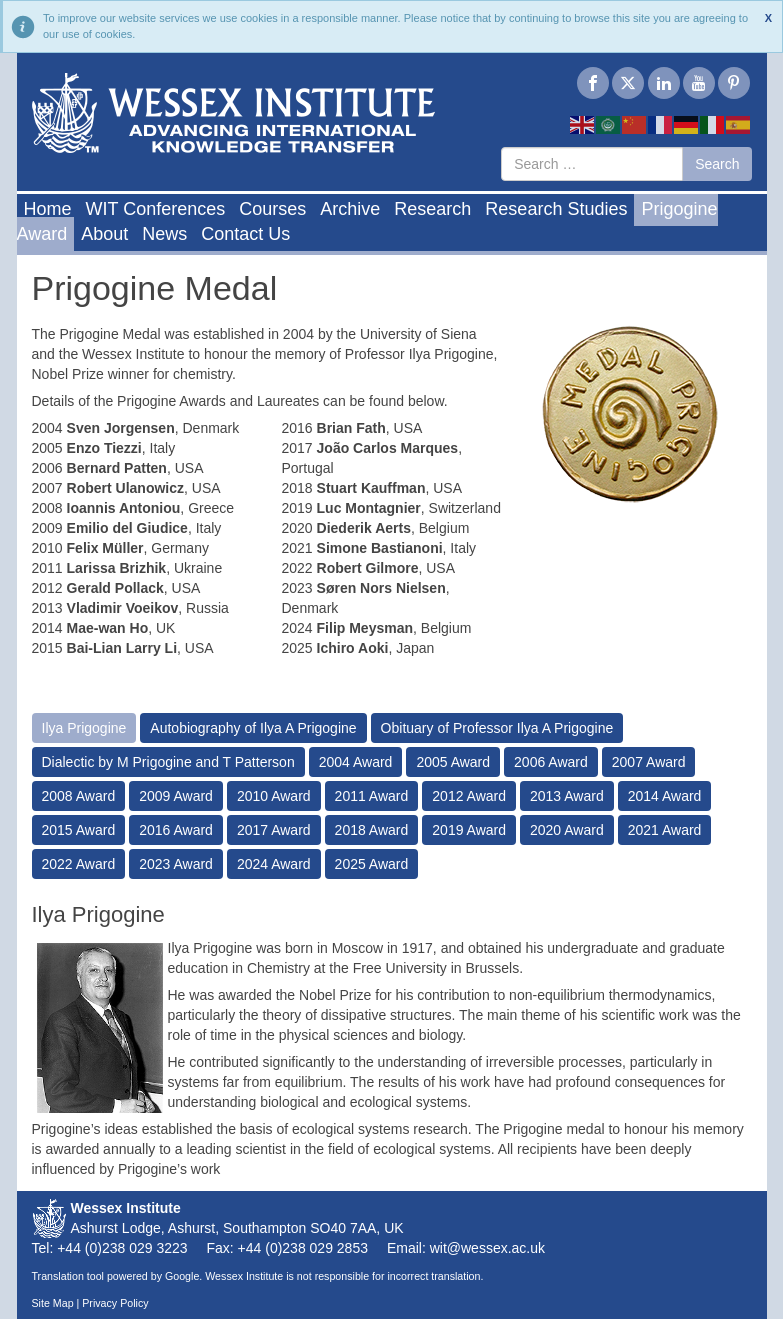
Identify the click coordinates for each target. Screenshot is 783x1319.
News (164, 234)
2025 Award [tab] (372, 864)
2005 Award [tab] (453, 762)
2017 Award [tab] (274, 830)
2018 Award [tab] (372, 830)
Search (717, 164)
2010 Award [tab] (274, 796)
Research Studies (556, 209)
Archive (350, 209)
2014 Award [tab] (665, 796)
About (104, 234)
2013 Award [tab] (567, 796)
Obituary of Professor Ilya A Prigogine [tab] (497, 728)
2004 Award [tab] (356, 762)
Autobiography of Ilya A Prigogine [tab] (253, 728)
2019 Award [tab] (469, 830)
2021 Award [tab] (665, 830)
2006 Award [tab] (551, 762)
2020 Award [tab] (567, 830)
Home (48, 209)
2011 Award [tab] (372, 796)
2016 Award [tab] (176, 830)
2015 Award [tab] (79, 830)
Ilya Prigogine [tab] (84, 728)
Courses (272, 209)
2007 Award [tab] (649, 762)
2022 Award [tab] (79, 864)
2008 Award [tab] (79, 796)
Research (432, 209)
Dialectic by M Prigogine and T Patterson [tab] (168, 762)
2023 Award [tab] (176, 864)
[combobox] (592, 164)
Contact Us (245, 234)
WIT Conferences (156, 209)
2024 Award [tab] (274, 864)
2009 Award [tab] (176, 796)
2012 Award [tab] (469, 796)
